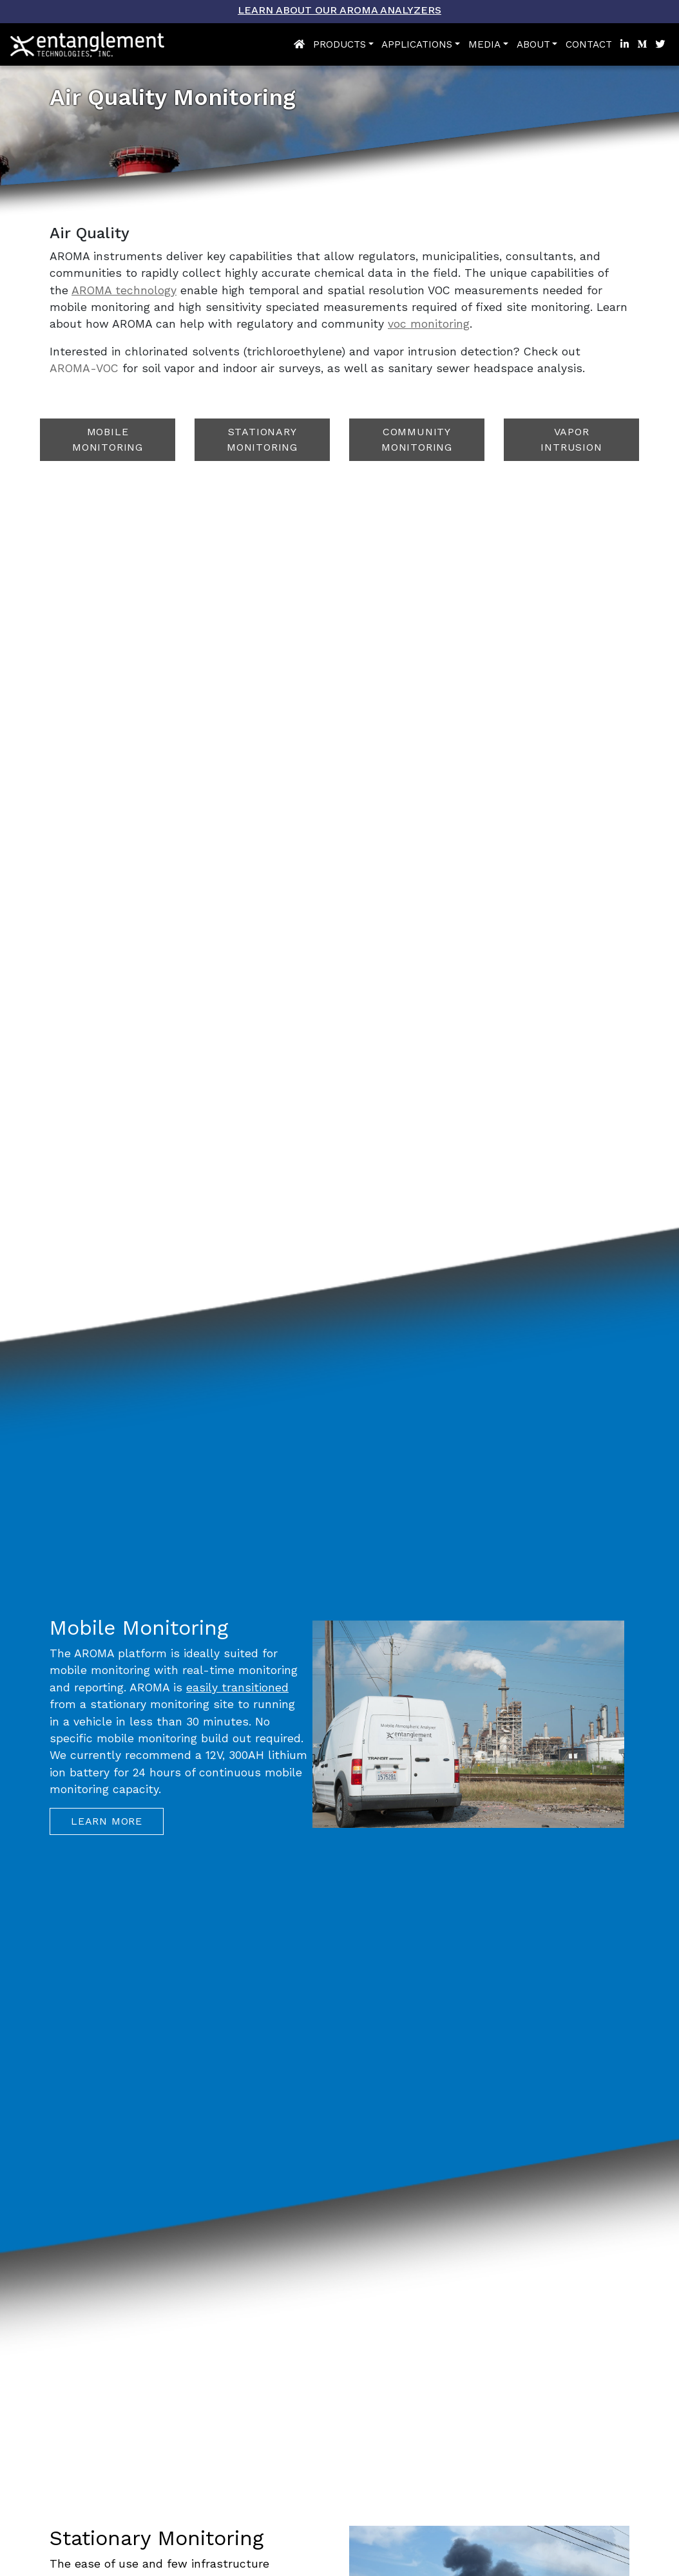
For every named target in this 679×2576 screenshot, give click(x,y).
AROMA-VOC (84, 368)
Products (339, 44)
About (533, 44)
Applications (416, 44)
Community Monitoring (416, 439)
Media (484, 44)
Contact (589, 44)
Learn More (106, 1821)
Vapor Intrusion (571, 439)
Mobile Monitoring (107, 439)
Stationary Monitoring (262, 439)
